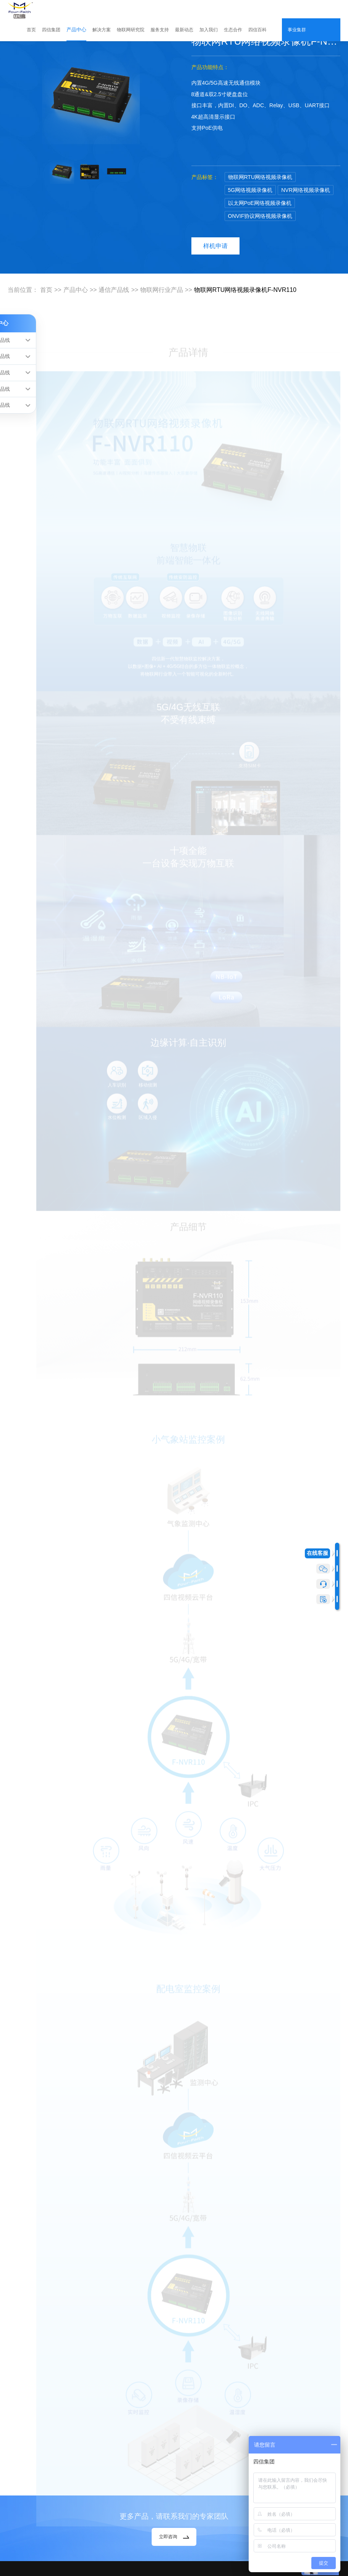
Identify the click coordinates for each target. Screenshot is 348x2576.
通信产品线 (114, 290)
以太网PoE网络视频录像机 (259, 203)
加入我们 (208, 29)
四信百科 (257, 29)
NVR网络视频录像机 (305, 190)
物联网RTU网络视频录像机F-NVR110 (245, 290)
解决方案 (101, 29)
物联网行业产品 (161, 290)
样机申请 (215, 246)
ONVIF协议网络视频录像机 (260, 216)
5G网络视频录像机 (250, 190)
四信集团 (51, 29)
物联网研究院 (130, 29)
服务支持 (160, 29)
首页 (31, 29)
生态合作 (233, 29)
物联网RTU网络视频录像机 (260, 177)
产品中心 (76, 29)
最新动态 (184, 29)
